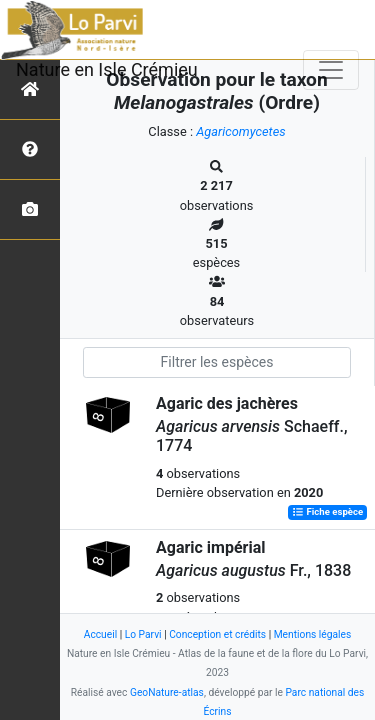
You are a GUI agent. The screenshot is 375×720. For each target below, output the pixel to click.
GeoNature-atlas (167, 692)
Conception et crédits (217, 634)
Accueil (100, 634)
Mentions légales (313, 634)
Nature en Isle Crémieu (107, 69)
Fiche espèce (327, 512)
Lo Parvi (143, 634)
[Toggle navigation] (331, 70)
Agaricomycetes (240, 131)
